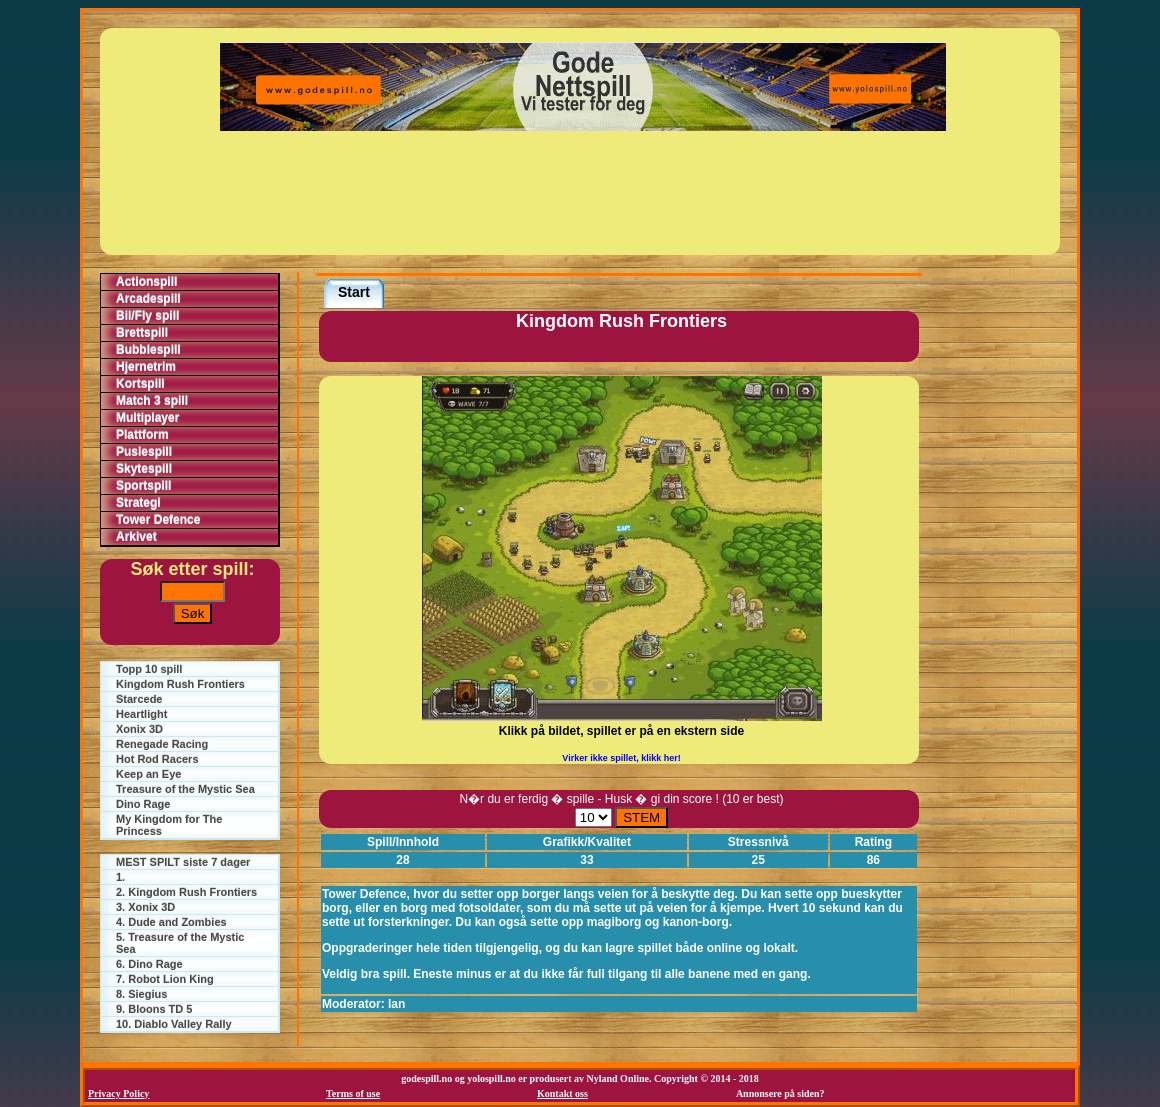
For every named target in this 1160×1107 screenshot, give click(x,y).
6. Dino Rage (149, 964)
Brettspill (142, 333)
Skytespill (144, 469)
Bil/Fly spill (147, 316)
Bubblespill (148, 350)
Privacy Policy (118, 1093)
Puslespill (144, 452)
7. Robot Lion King (165, 979)
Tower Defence (158, 520)
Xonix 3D (139, 729)
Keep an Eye (148, 774)
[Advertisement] (583, 193)
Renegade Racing (162, 744)
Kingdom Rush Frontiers (180, 684)
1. (120, 877)
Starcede (139, 699)
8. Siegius (141, 994)
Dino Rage (143, 804)
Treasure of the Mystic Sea (185, 789)
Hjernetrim (146, 367)
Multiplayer (147, 418)
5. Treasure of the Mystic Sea (180, 943)
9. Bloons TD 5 (154, 1009)
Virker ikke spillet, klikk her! (621, 758)
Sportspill (143, 486)
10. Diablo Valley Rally (174, 1024)
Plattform (142, 435)
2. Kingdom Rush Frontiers (186, 892)
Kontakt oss (562, 1093)
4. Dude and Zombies (171, 922)
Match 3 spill (152, 401)
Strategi (138, 503)
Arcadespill (148, 299)
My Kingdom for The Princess (169, 825)
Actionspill (146, 282)
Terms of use (353, 1093)
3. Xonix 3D (145, 907)
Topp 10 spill (149, 669)
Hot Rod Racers (157, 759)
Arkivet (136, 537)
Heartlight (141, 714)
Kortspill (140, 384)
